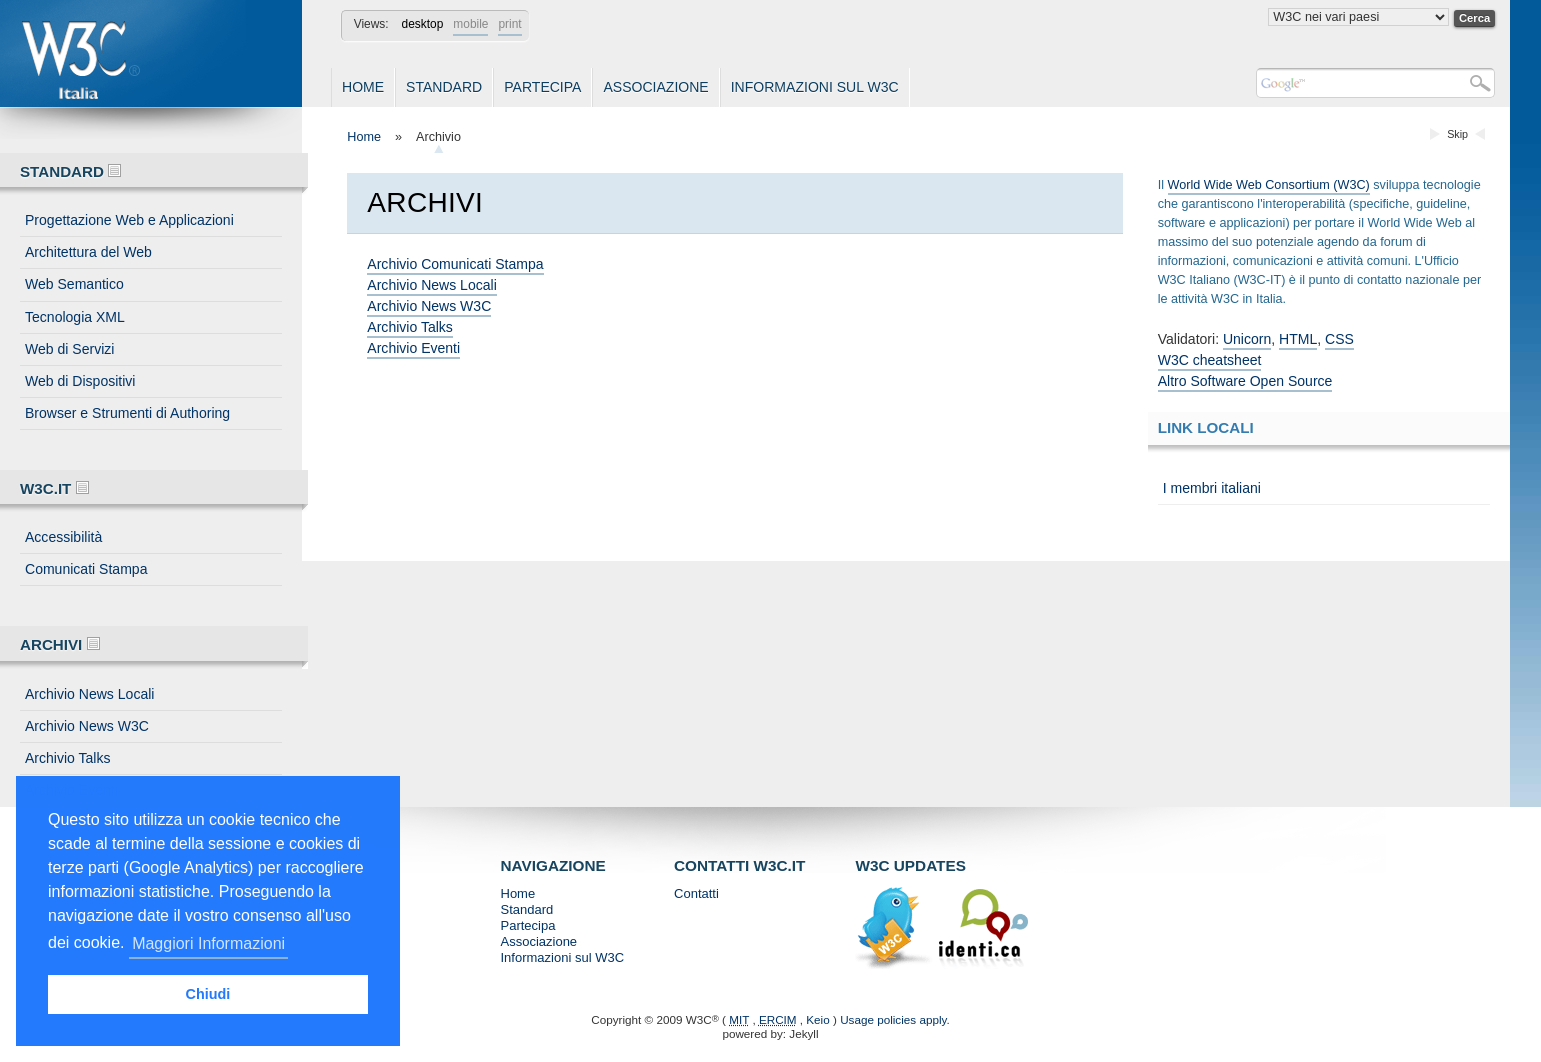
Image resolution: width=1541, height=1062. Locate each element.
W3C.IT (54, 488)
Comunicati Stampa (86, 569)
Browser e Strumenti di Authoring (127, 413)
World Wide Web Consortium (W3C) (1269, 185)
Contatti (696, 893)
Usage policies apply (893, 1019)
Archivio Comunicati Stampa (455, 264)
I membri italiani (1212, 488)
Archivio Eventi (413, 348)
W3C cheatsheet (1210, 360)
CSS (1339, 339)
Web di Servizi (69, 349)
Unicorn (1247, 339)
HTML (1298, 339)
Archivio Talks (68, 758)
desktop (423, 24)
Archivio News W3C (87, 726)
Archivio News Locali (89, 694)
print (509, 24)
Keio (817, 1019)
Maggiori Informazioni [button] (208, 943)
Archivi (60, 644)
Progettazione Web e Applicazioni (129, 220)
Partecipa (542, 87)
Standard (444, 87)
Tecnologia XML (75, 317)
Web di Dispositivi (80, 381)
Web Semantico (74, 284)
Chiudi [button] (208, 994)
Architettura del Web (88, 252)
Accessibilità (63, 537)
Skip (1457, 134)
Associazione (655, 87)
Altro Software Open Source (1245, 381)
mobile (470, 24)
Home (363, 87)
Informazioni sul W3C (815, 87)
